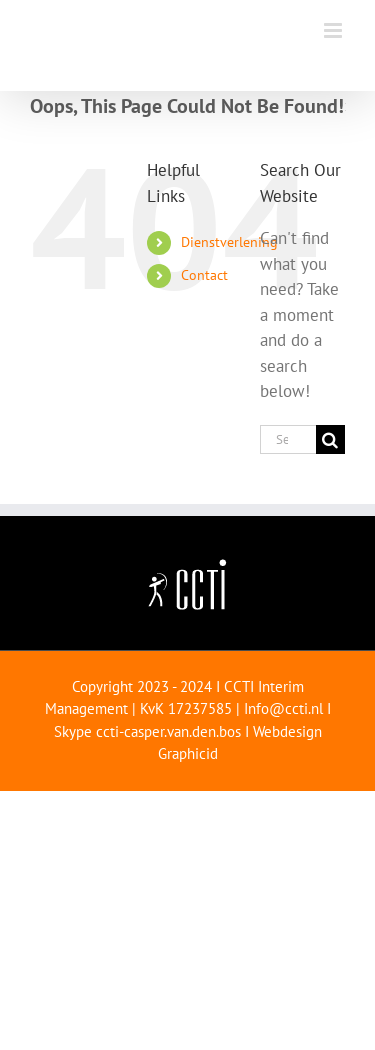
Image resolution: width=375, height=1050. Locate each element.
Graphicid (188, 753)
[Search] (330, 439)
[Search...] (288, 439)
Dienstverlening (229, 242)
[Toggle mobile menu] (334, 30)
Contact (204, 275)
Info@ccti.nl (283, 708)
